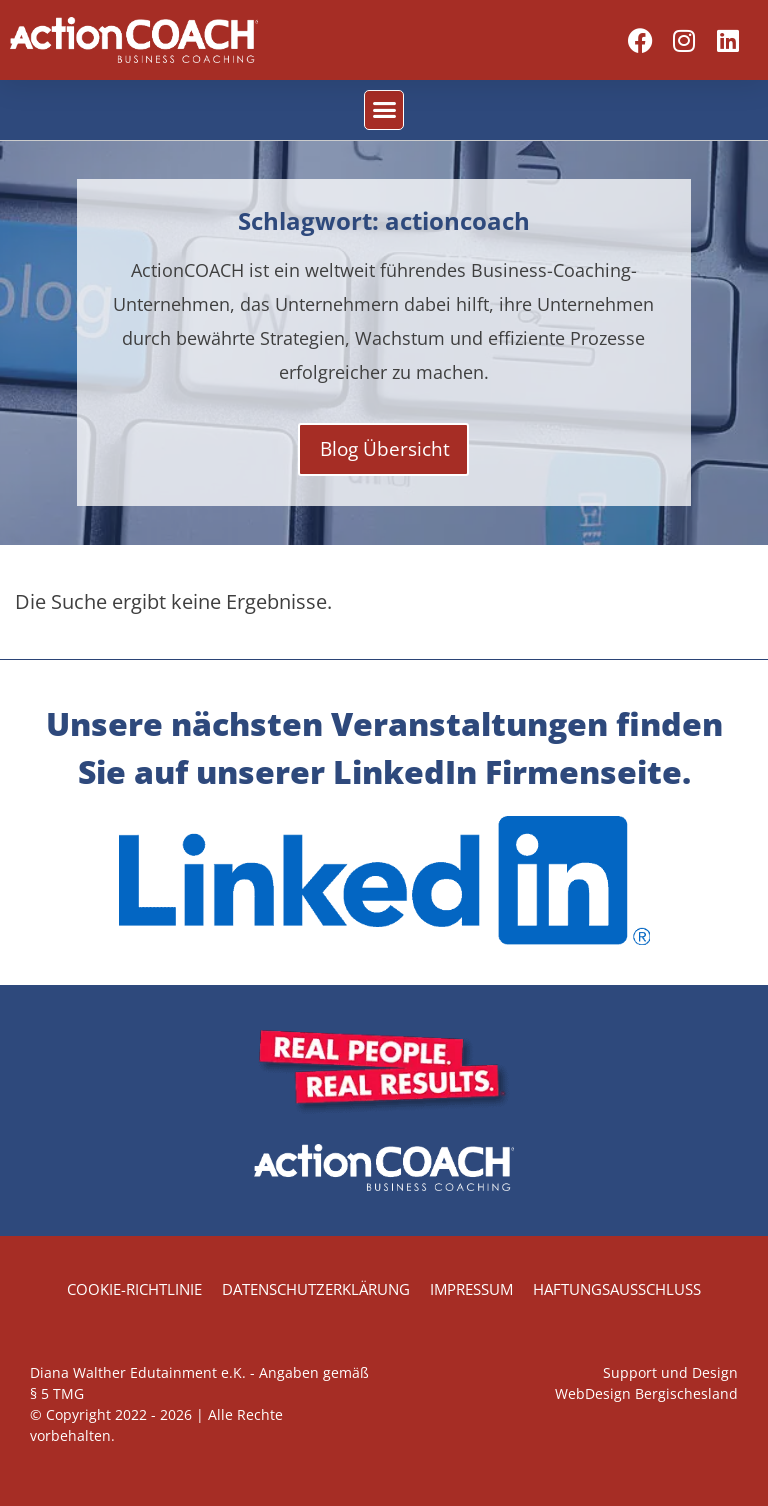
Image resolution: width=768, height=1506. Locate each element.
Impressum (471, 1289)
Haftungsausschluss (617, 1289)
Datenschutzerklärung (316, 1289)
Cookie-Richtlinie (134, 1289)
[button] (384, 110)
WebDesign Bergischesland (646, 1393)
